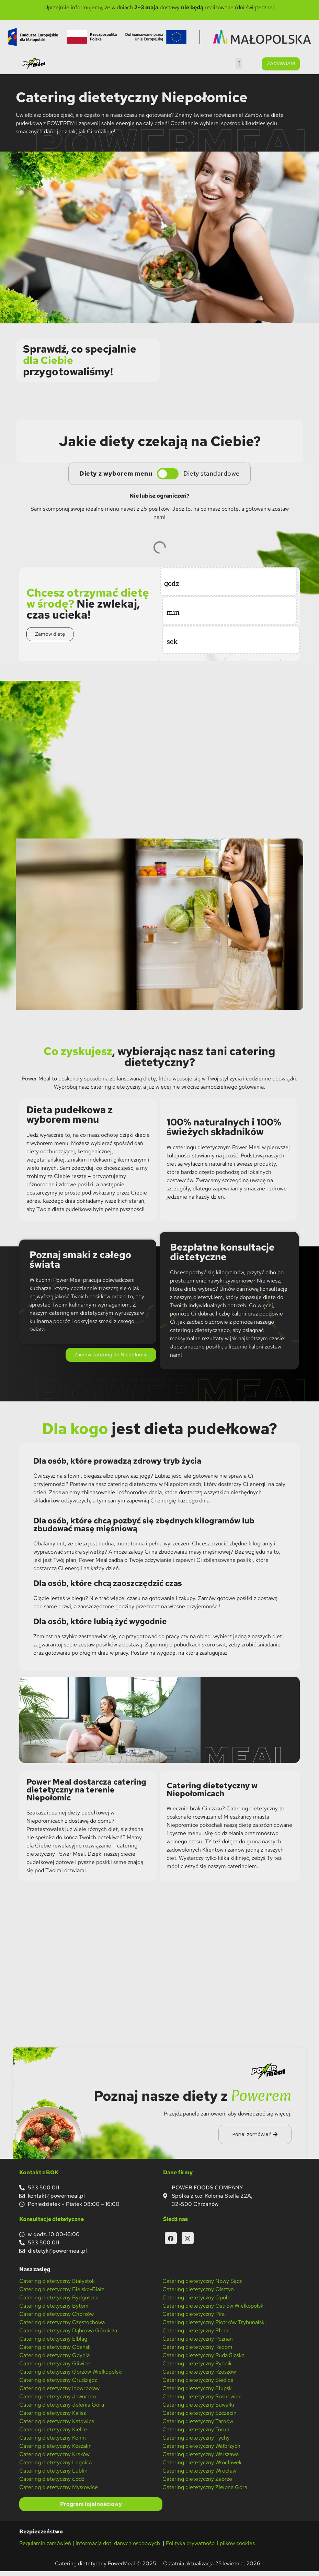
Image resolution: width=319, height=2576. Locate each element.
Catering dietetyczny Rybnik (197, 2368)
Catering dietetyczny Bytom (54, 2310)
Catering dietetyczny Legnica (55, 2466)
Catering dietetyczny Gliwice (54, 2368)
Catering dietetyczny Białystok (57, 2285)
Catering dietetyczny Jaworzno (57, 2401)
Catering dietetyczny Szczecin (199, 2417)
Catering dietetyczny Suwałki (198, 2409)
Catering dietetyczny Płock (195, 2335)
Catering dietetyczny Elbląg (53, 2343)
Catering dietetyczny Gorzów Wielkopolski (71, 2376)
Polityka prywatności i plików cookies (210, 2548)
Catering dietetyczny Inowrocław (59, 2392)
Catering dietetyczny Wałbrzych (201, 2450)
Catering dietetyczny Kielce (53, 2434)
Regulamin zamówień (45, 2548)
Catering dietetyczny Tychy (196, 2442)
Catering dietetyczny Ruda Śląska (203, 2359)
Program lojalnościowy (91, 2508)
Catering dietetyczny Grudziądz (58, 2384)
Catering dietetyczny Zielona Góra (204, 2491)
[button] (239, 63)
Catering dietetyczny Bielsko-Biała (61, 2293)
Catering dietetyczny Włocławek (202, 2466)
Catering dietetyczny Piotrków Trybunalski (214, 2326)
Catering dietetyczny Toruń (195, 2434)
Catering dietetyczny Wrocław (199, 2475)
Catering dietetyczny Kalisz (52, 2417)
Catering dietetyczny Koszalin (55, 2450)
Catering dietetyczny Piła (193, 2318)
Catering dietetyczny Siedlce (197, 2384)
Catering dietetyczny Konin (52, 2442)
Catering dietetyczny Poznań (197, 2343)
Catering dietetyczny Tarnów (197, 2425)
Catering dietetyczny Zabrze (197, 2483)
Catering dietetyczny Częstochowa (62, 2326)
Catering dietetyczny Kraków (54, 2458)
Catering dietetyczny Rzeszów (199, 2376)
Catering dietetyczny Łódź (51, 2483)
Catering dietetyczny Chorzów (56, 2318)
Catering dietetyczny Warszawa (200, 2458)
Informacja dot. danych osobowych (118, 2548)
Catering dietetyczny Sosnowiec (201, 2401)
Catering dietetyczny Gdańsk (55, 2351)
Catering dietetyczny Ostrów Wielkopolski (213, 2310)
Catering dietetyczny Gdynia (54, 2359)
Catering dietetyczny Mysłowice (58, 2491)
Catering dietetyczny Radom (197, 2351)
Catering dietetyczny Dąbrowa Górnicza (68, 2335)
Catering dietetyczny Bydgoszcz (58, 2302)
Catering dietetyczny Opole (196, 2302)
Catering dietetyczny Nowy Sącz (202, 2285)
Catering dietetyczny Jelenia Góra (61, 2409)
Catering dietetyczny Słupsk (197, 2392)
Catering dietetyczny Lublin (53, 2475)
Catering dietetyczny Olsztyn (198, 2293)
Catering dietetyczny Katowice (56, 2425)
